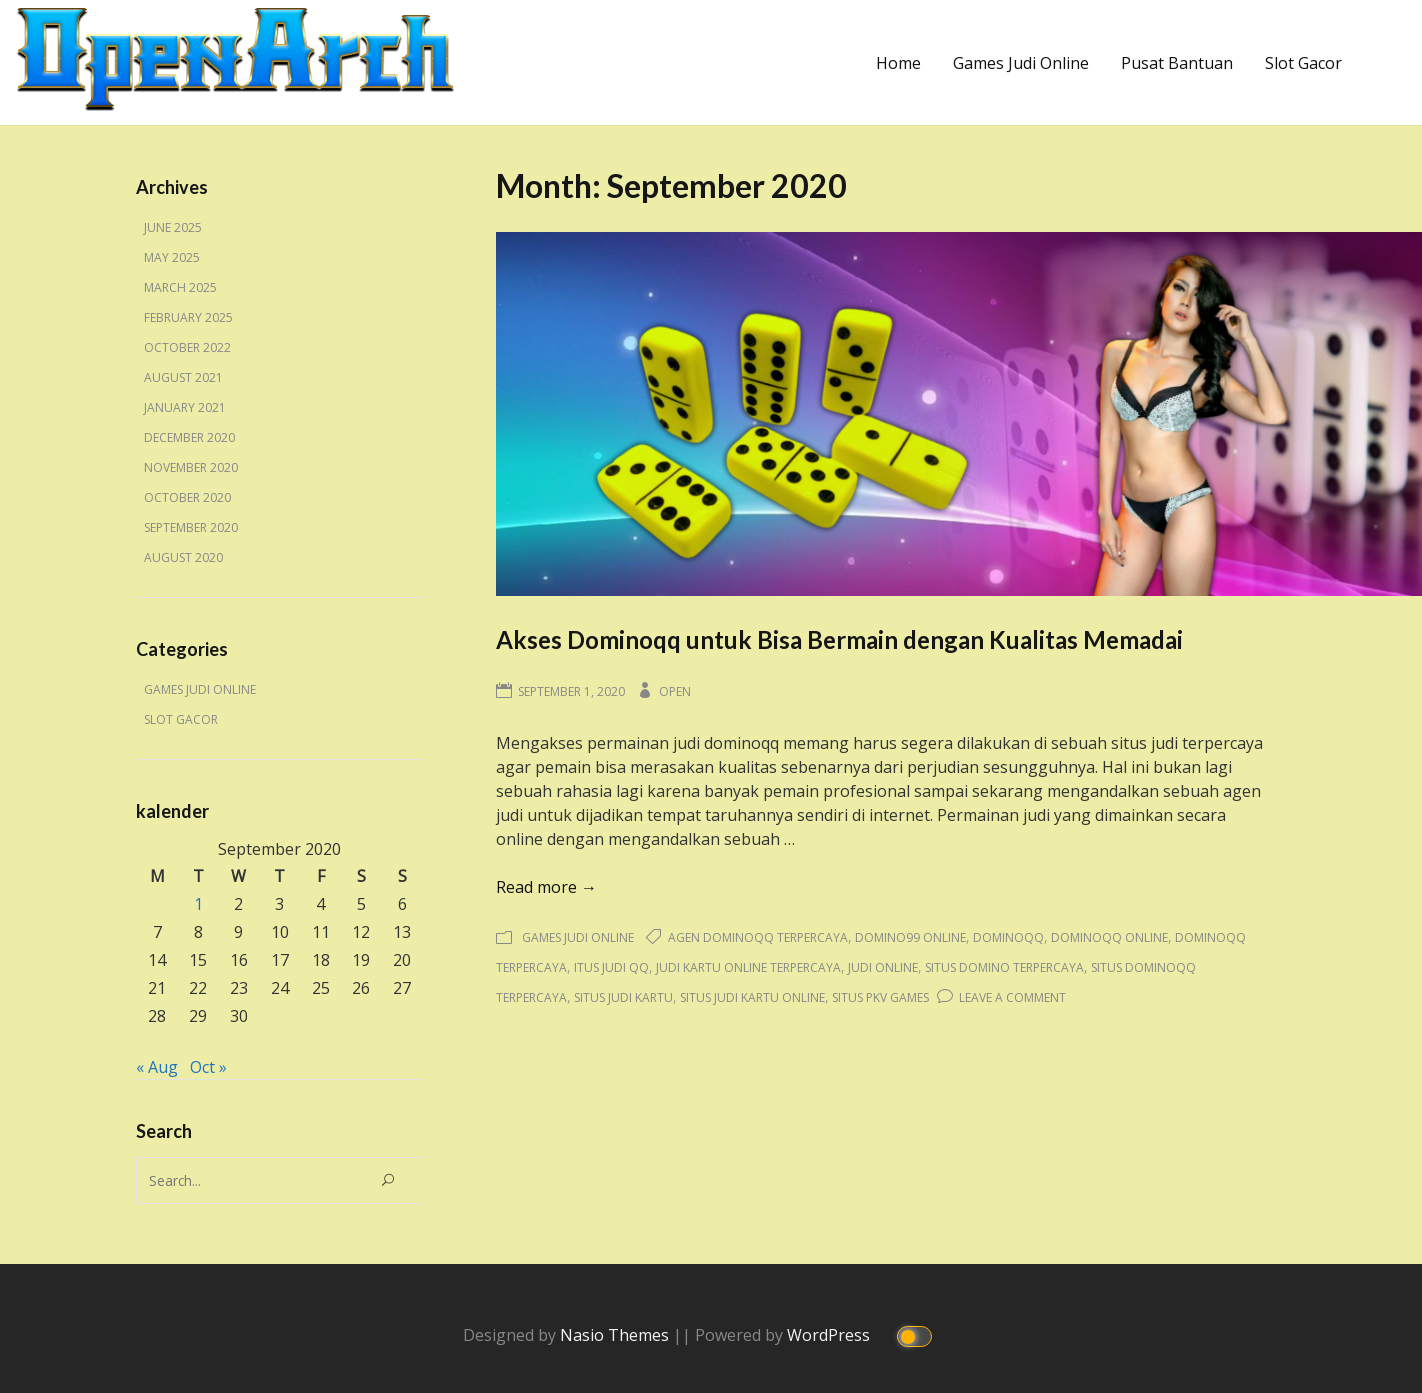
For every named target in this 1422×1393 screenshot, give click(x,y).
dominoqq (1008, 937)
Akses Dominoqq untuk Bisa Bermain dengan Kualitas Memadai (839, 639)
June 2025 (173, 227)
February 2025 (188, 317)
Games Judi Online (1021, 63)
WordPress (830, 1334)
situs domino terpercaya (1004, 967)
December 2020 (189, 437)
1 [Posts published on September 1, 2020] (198, 904)
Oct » (208, 1067)
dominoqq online (1109, 937)
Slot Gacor (1303, 63)
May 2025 (172, 257)
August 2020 (183, 557)
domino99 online (910, 937)
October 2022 (187, 347)
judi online (883, 967)
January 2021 (185, 407)
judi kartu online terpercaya (748, 967)
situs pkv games (880, 997)
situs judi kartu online (752, 997)
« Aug (157, 1067)
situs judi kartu (623, 997)
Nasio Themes (616, 1334)
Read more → (546, 887)
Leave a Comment (1012, 997)
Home (898, 63)
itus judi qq (611, 967)
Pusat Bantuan (1177, 63)
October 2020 (187, 497)
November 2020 (191, 467)
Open (675, 691)
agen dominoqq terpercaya (758, 937)
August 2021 (183, 377)
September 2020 (191, 527)
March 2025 (180, 287)
